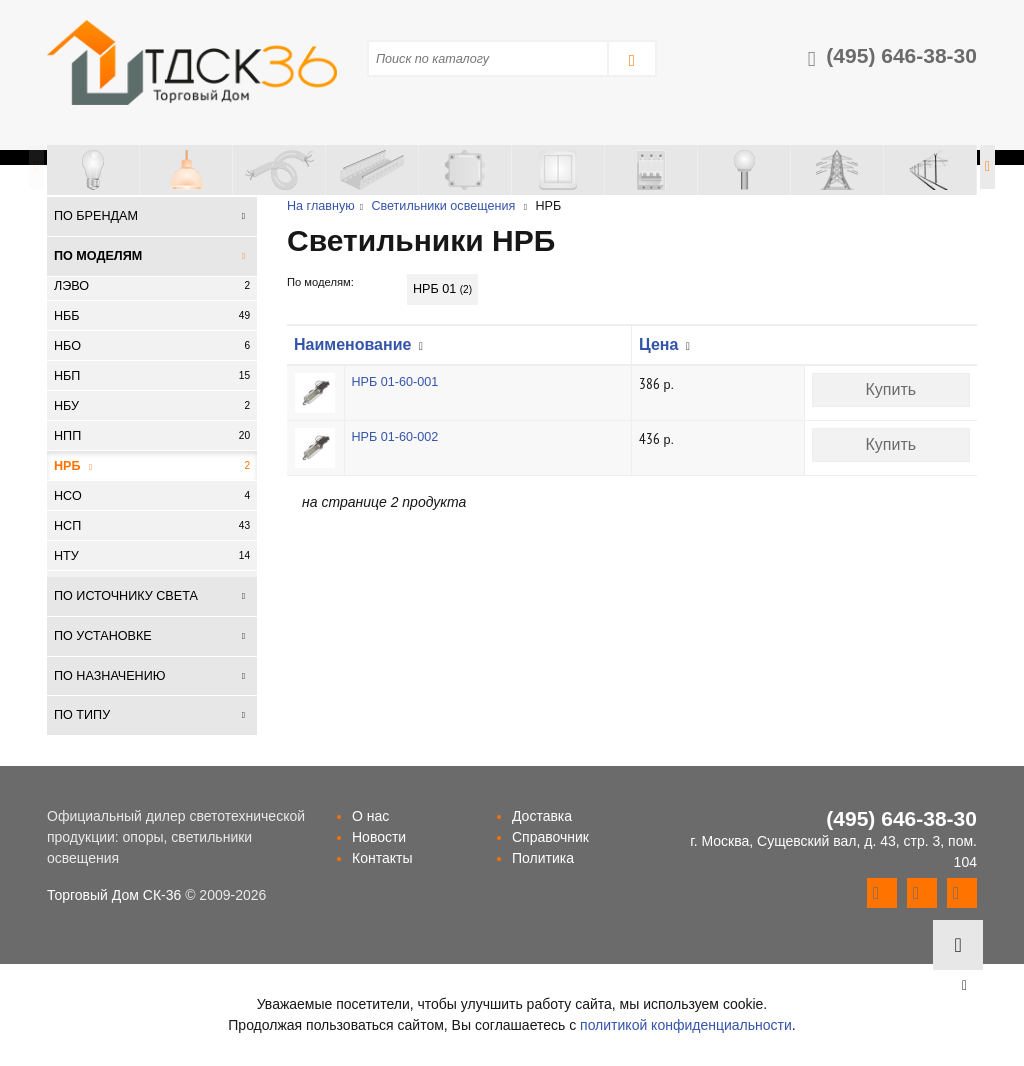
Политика (543, 858)
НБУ (152, 406)
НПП (152, 436)
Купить (890, 389)
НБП (152, 376)
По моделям (98, 256)
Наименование (352, 344)
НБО (152, 346)
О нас (370, 816)
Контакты (382, 858)
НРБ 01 (442, 289)
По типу (82, 715)
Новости (379, 837)
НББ (152, 316)
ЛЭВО (152, 286)
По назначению (109, 676)
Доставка (542, 816)
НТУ (152, 556)
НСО (152, 496)
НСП (152, 526)
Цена (658, 344)
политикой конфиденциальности (686, 1025)
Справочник (550, 837)
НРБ (152, 466)
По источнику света (126, 596)
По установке (103, 636)
